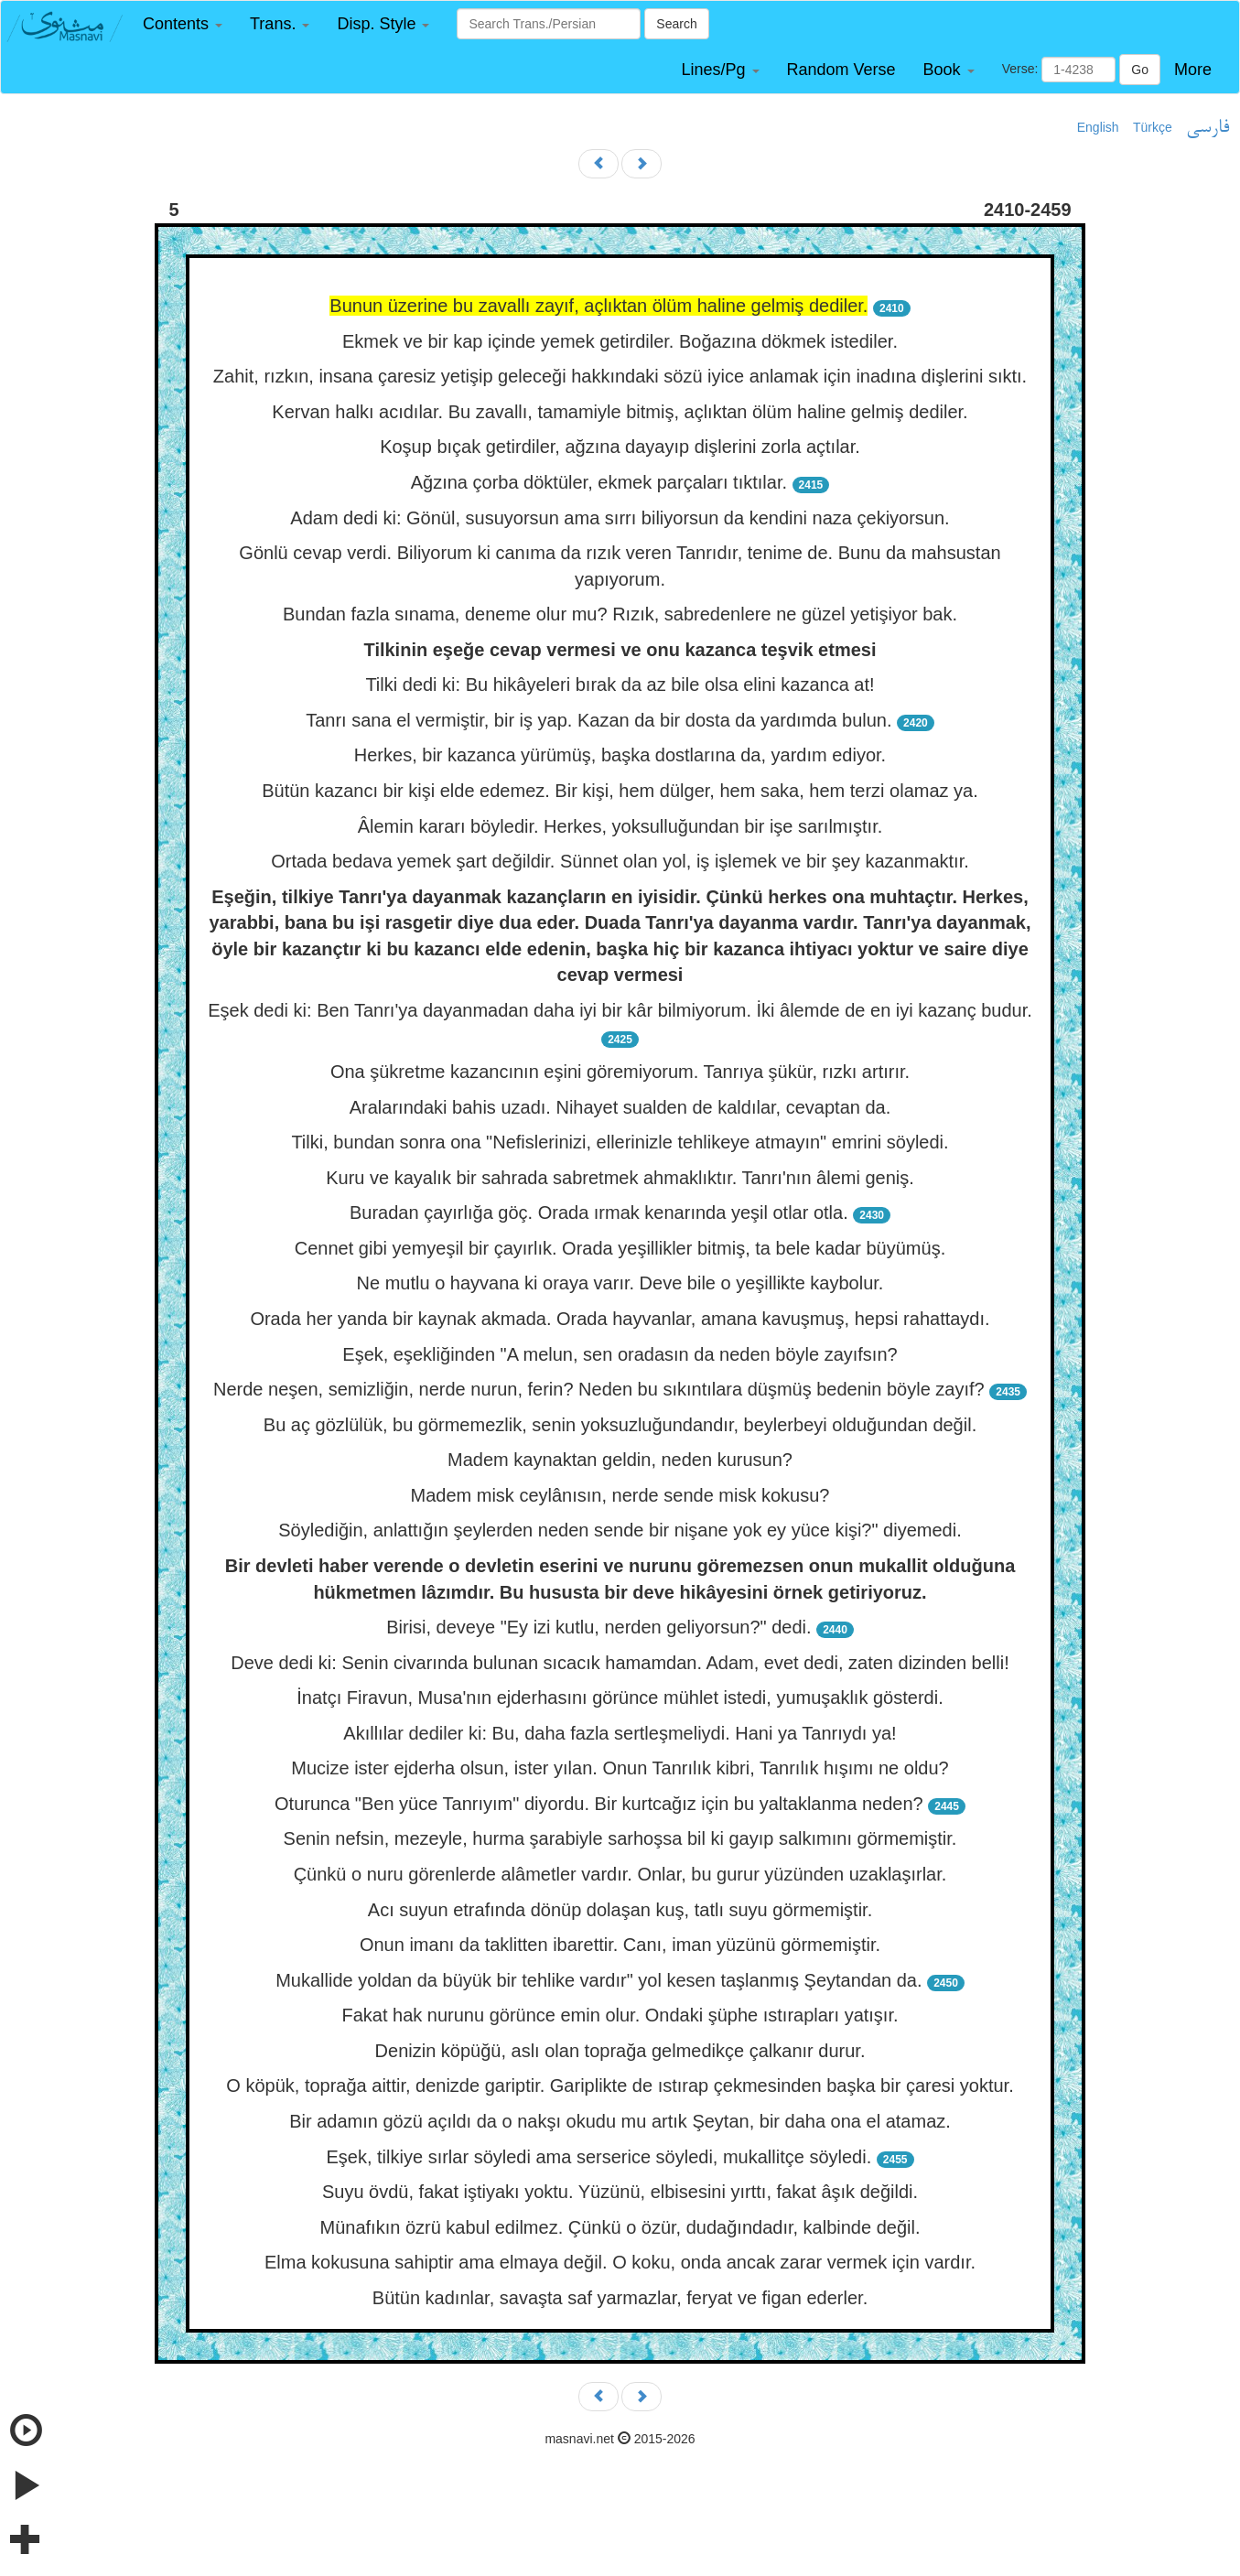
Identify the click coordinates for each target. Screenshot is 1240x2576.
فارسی (1207, 128)
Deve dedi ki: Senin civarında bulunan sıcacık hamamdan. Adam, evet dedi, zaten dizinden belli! (620, 1663)
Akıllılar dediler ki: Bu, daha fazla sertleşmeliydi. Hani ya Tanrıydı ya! (619, 1733)
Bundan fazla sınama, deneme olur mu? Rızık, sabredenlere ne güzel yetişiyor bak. (620, 614)
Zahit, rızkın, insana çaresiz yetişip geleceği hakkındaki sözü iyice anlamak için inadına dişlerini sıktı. (620, 376)
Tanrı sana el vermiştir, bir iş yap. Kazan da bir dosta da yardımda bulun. (598, 720)
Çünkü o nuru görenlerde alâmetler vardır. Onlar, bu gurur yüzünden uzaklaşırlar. (620, 1874)
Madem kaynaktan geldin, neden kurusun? (620, 1460)
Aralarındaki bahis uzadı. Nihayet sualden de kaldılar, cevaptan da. (620, 1107)
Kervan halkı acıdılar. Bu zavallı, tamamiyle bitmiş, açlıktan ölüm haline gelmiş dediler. (619, 412)
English (1098, 127)
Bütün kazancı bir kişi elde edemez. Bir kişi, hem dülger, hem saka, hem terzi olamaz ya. (620, 791)
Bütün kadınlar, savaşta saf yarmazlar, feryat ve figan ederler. (620, 2298)
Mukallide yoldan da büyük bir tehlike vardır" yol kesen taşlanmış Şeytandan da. (598, 1980)
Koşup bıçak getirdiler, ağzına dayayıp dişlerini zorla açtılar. (620, 447)
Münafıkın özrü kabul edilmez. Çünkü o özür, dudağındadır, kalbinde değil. (620, 2227)
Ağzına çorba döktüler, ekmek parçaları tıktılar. (599, 482)
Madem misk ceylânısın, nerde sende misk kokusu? (620, 1495)
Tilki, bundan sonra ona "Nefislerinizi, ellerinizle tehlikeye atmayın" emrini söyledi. (619, 1142)
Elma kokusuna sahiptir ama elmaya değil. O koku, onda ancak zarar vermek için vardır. (620, 2262)
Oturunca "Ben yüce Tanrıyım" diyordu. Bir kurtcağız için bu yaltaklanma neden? (599, 1804)
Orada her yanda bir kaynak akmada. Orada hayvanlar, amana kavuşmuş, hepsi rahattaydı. (619, 1319)
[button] (182, 24)
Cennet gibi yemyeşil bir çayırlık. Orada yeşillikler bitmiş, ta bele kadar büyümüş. (620, 1248)
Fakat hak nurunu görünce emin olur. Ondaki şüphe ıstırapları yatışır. (619, 2015)
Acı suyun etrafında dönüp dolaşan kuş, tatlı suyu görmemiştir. (620, 1910)
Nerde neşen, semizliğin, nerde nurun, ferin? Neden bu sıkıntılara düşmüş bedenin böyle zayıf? (599, 1389)
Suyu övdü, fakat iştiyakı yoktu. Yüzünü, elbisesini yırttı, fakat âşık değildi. (620, 2192)
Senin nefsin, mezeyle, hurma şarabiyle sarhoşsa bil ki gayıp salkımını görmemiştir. (620, 1838)
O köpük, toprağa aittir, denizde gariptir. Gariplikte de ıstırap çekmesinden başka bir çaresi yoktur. (619, 2085)
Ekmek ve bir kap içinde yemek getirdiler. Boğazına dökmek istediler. (620, 341)
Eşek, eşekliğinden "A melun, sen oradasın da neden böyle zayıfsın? (619, 1354)
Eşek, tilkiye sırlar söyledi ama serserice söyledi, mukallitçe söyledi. (598, 2157)
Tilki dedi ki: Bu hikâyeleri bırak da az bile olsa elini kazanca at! (619, 684)
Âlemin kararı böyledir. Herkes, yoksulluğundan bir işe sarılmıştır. (620, 826)
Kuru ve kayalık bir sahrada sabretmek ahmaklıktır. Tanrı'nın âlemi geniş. (620, 1178)
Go (1139, 69)
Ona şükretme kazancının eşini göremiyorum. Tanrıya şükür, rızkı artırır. (620, 1072)
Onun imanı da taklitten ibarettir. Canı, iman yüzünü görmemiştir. (620, 1945)
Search (676, 23)
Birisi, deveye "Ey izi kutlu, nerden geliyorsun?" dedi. (598, 1627)
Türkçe (1152, 127)
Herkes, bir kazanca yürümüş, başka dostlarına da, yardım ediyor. (620, 755)
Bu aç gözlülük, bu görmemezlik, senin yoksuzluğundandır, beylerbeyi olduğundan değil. (620, 1425)
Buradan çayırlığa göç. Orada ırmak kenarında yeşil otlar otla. (599, 1212)
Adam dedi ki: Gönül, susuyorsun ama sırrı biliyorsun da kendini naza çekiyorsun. (619, 518)
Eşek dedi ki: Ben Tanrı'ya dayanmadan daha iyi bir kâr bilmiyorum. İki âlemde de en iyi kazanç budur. (620, 1010)
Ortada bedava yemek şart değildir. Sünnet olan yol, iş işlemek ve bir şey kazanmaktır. (620, 861)
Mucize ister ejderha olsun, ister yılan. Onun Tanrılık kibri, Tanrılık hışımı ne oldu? (619, 1768)
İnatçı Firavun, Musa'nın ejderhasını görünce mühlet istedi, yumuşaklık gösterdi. (620, 1697)
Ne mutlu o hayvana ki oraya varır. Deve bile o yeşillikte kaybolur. (620, 1283)
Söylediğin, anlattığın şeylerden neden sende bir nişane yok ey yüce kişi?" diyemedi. (619, 1530)
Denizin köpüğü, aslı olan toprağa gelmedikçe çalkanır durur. (620, 2051)
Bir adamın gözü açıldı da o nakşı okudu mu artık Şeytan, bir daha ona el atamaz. (620, 2121)
